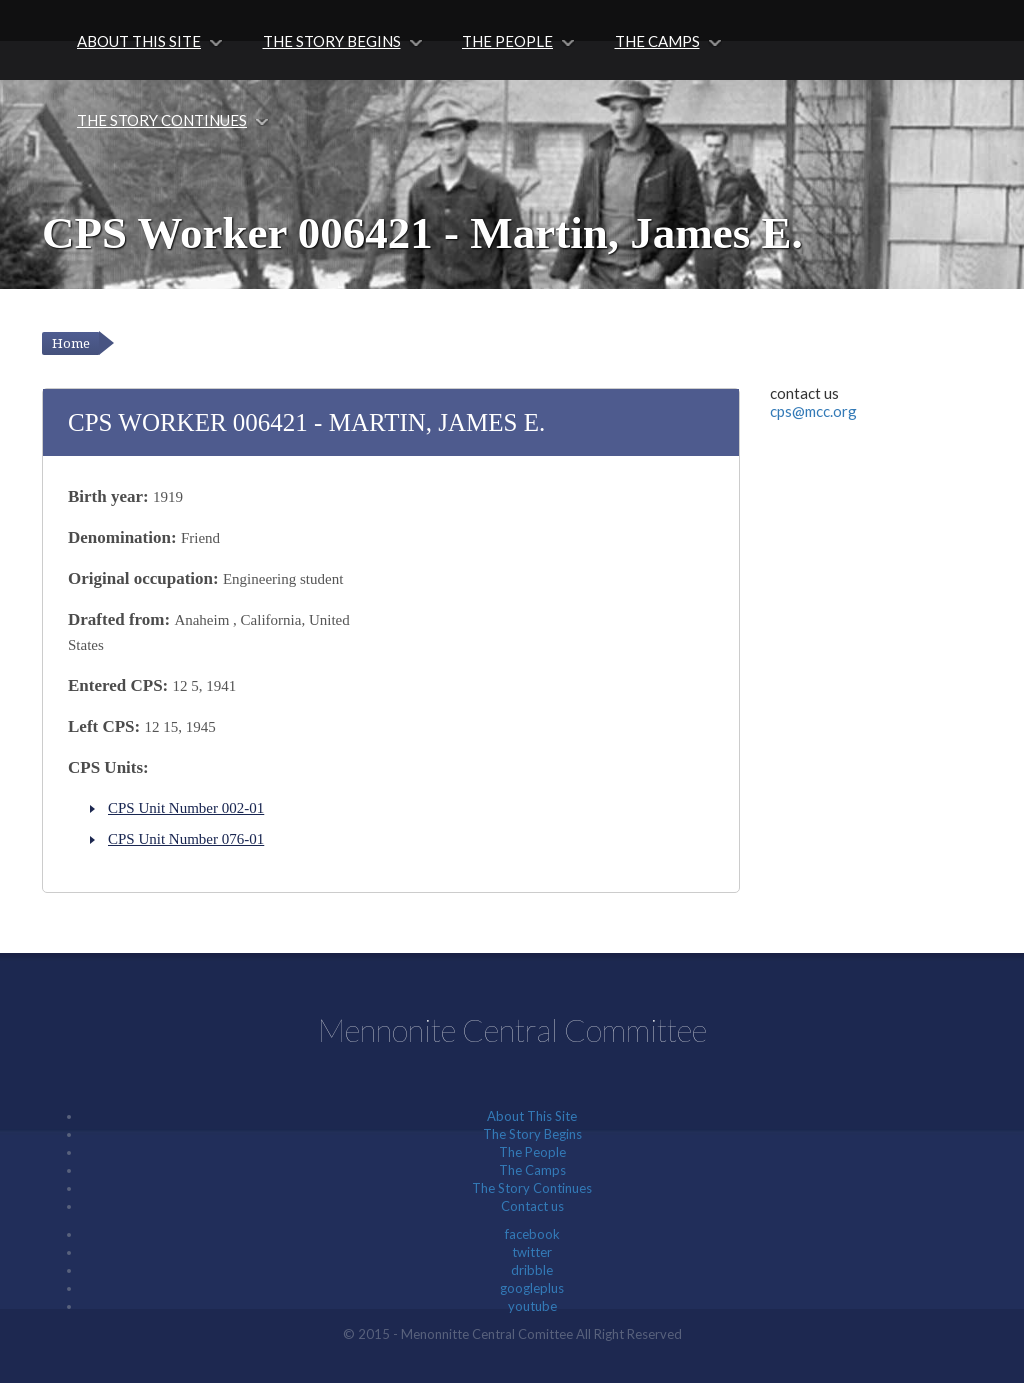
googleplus (532, 1288)
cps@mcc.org (813, 411)
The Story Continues (162, 120)
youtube (532, 1306)
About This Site (139, 41)
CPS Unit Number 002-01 (186, 808)
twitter (532, 1252)
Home (71, 343)
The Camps (657, 41)
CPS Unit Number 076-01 (186, 839)
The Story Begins (332, 41)
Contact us (532, 1206)
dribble (532, 1270)
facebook (532, 1234)
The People (507, 41)
